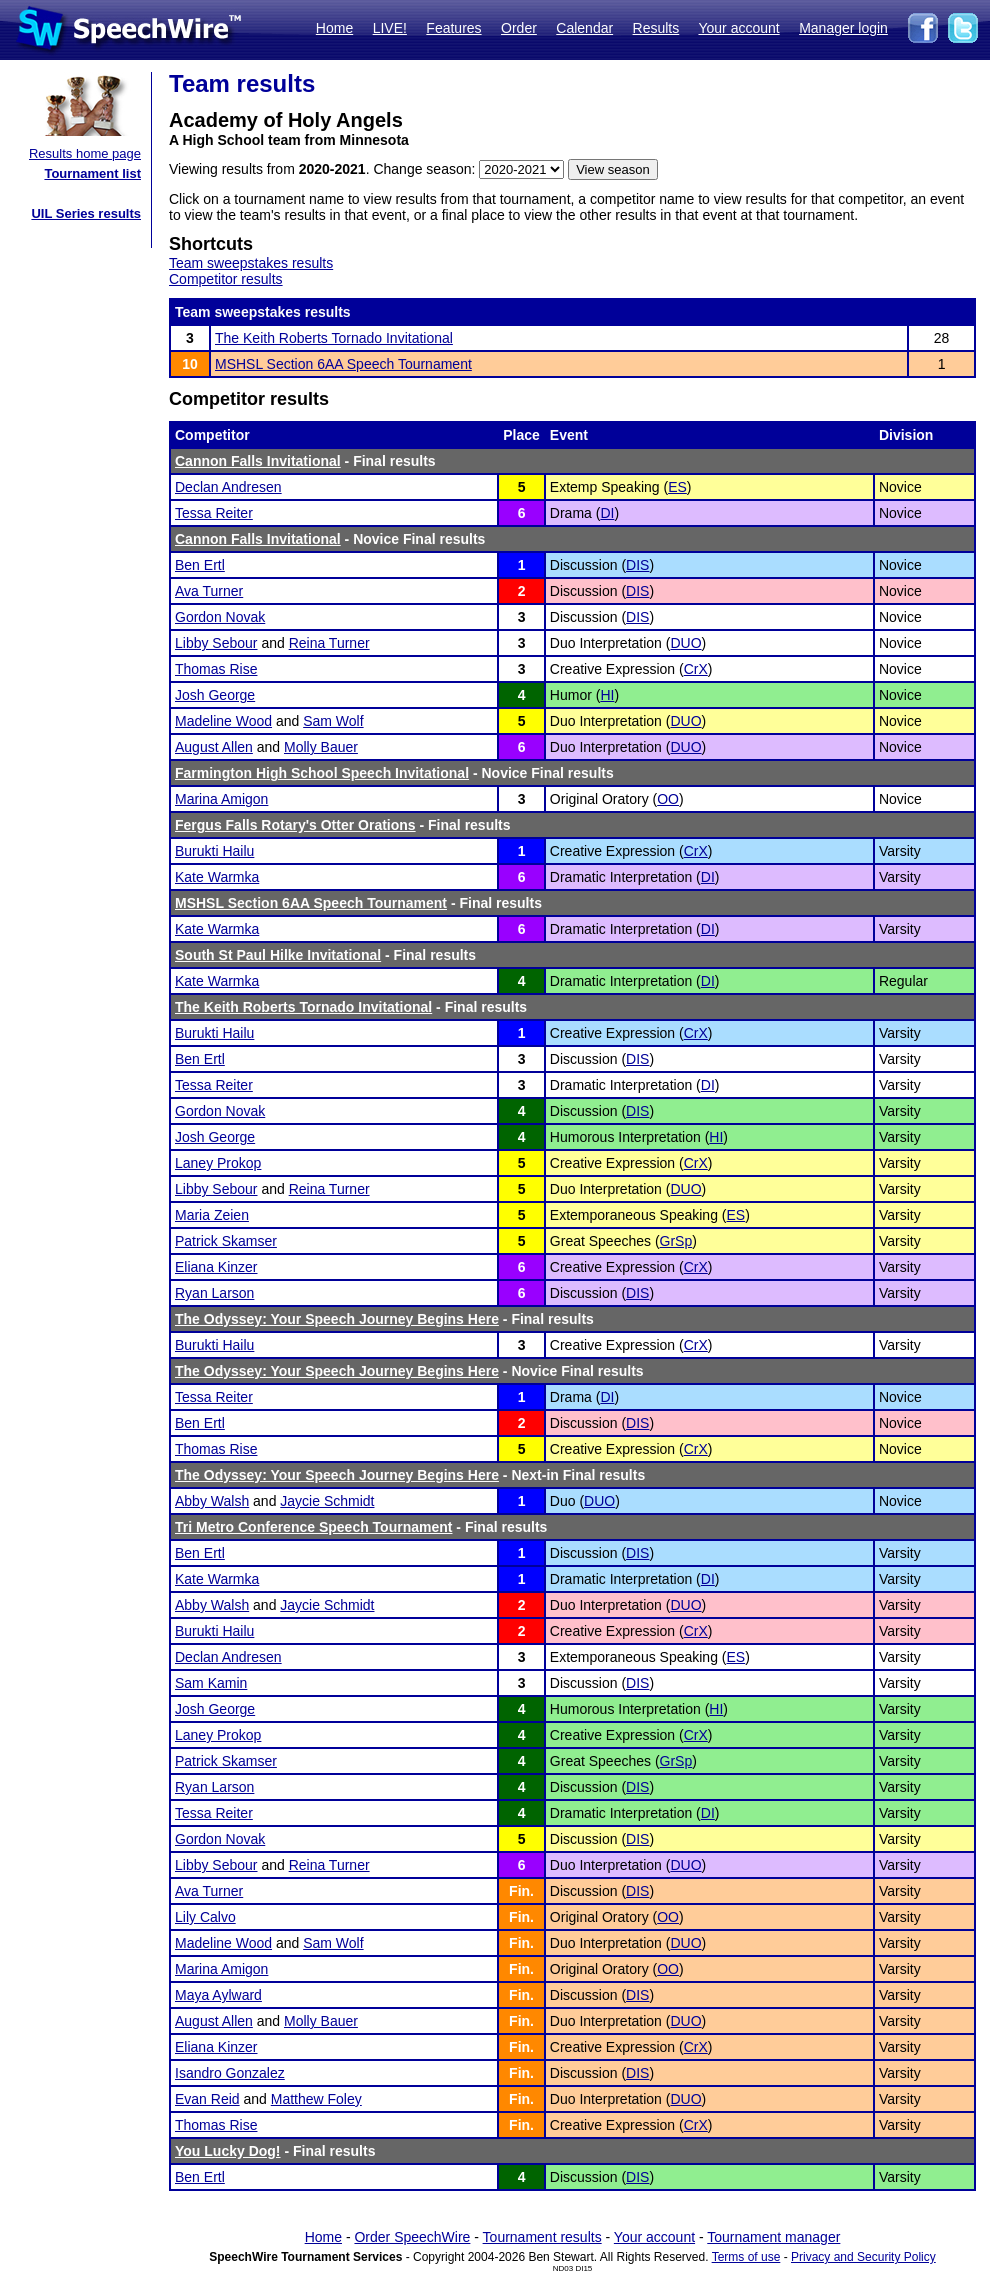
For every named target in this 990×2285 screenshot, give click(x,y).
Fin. (521, 1891)
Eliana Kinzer (216, 1267)
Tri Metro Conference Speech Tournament (313, 1527)
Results (656, 28)
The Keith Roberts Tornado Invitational (334, 338)
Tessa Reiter (214, 513)
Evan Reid (207, 2099)
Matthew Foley (316, 2099)
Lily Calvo (205, 1917)
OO (668, 799)
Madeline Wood (223, 721)
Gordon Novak (220, 617)
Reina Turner (329, 643)
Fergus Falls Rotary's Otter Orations (295, 825)
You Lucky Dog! (228, 2151)
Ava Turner (209, 591)
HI (607, 695)
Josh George (215, 695)
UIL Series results (86, 213)
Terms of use (746, 2257)
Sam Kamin (211, 1683)
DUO (685, 643)
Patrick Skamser (226, 1241)
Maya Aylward (218, 1995)
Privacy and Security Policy (863, 2257)
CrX (696, 669)
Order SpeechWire (412, 2237)
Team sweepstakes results (251, 263)
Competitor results (226, 279)
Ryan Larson (214, 1293)
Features (453, 28)
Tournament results (542, 2237)
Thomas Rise (216, 669)
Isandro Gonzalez (230, 2073)
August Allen (214, 747)
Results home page (85, 153)
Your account (738, 28)
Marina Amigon (221, 799)
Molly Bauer (321, 747)
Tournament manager (773, 2237)
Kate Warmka (217, 877)
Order (519, 28)
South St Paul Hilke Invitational (278, 955)
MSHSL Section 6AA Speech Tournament (343, 364)
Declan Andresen (228, 487)
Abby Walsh (212, 1501)
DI (607, 513)
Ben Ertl (200, 565)
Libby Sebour (216, 643)
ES (677, 487)
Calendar (584, 28)
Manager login (843, 28)
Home (334, 28)
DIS (637, 565)
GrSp (676, 1241)
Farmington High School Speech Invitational (322, 773)
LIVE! (390, 28)
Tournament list (92, 173)
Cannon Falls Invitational (258, 461)
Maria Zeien (212, 1215)
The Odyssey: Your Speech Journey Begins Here (337, 1319)
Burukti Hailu (214, 851)
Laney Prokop (218, 1163)
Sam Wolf (333, 721)
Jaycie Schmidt (327, 1501)
